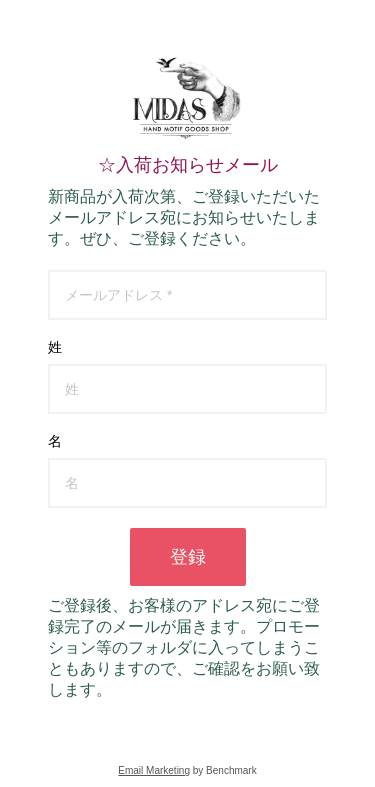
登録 (188, 557)
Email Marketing (154, 770)
